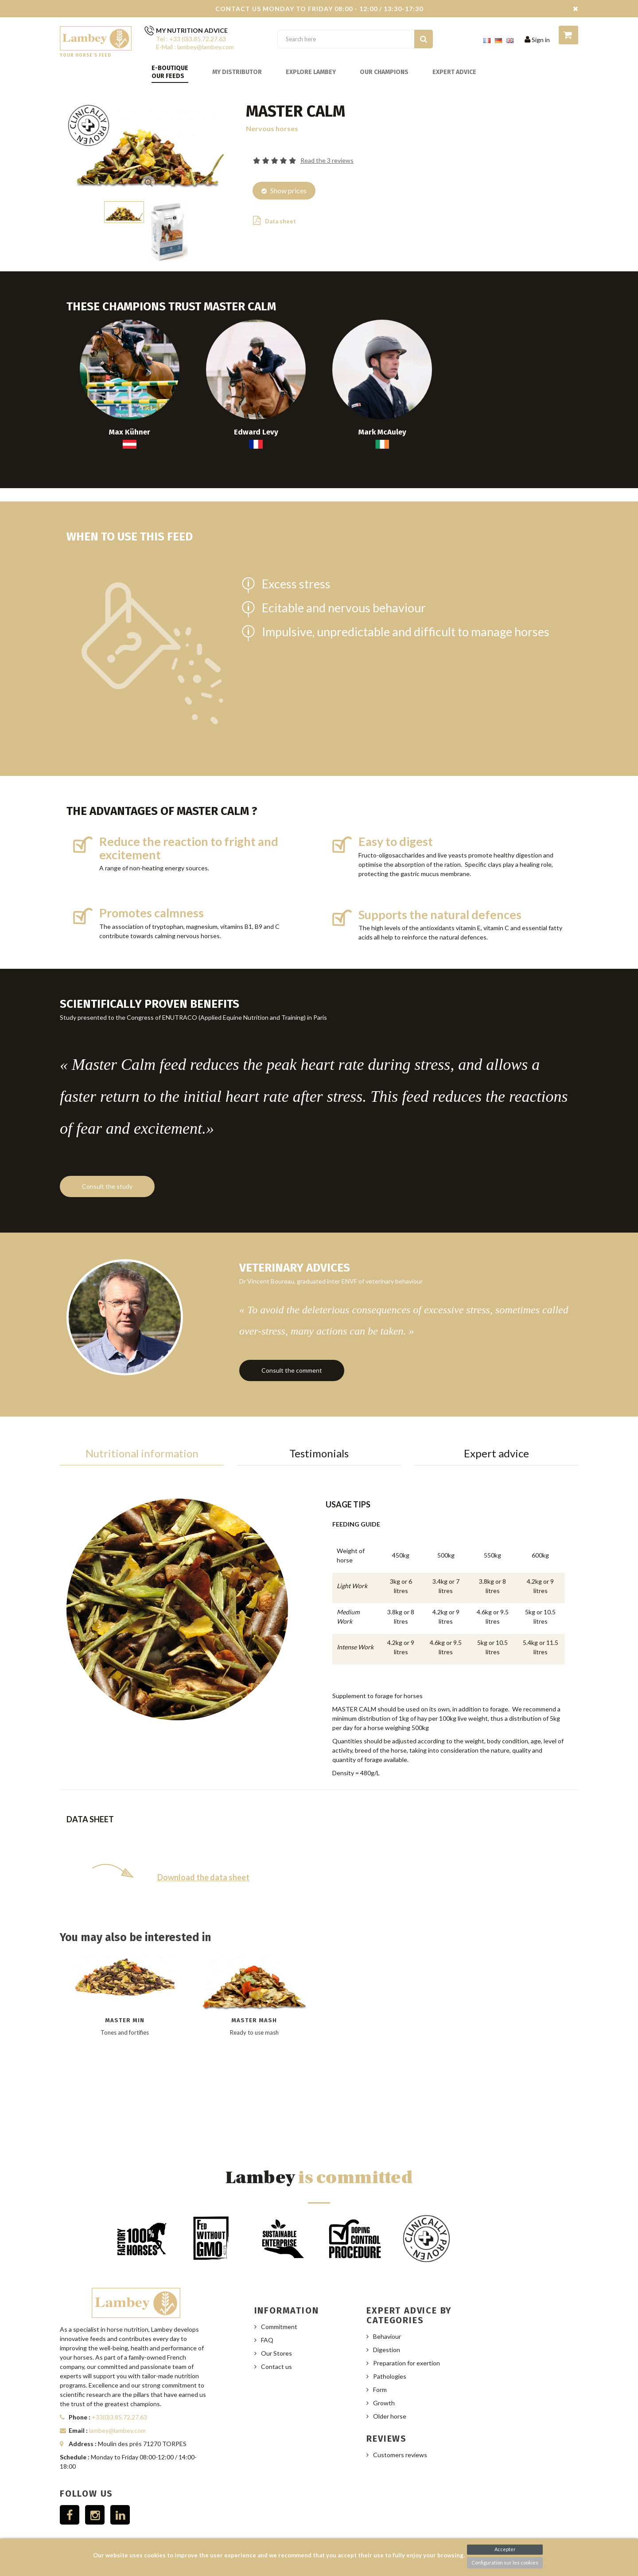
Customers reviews (400, 2435)
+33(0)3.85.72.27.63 (119, 2397)
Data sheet (274, 220)
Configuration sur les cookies (504, 2562)
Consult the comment (291, 1355)
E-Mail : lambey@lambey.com (195, 47)
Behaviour (387, 2317)
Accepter (505, 2549)
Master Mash (254, 2000)
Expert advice (454, 72)
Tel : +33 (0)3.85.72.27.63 (191, 39)
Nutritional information (142, 1433)
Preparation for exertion (406, 2343)
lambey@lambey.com (117, 2411)
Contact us (276, 2347)
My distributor (237, 72)
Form (380, 2370)
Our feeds (168, 76)
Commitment (279, 2307)
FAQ (267, 2320)
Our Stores (276, 2333)
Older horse (389, 2396)
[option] (125, 2021)
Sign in (537, 39)
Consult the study (107, 1181)
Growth (384, 2383)
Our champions (384, 72)
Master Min (124, 2000)
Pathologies (389, 2357)
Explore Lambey (311, 72)
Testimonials (319, 1433)
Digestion (386, 2330)
